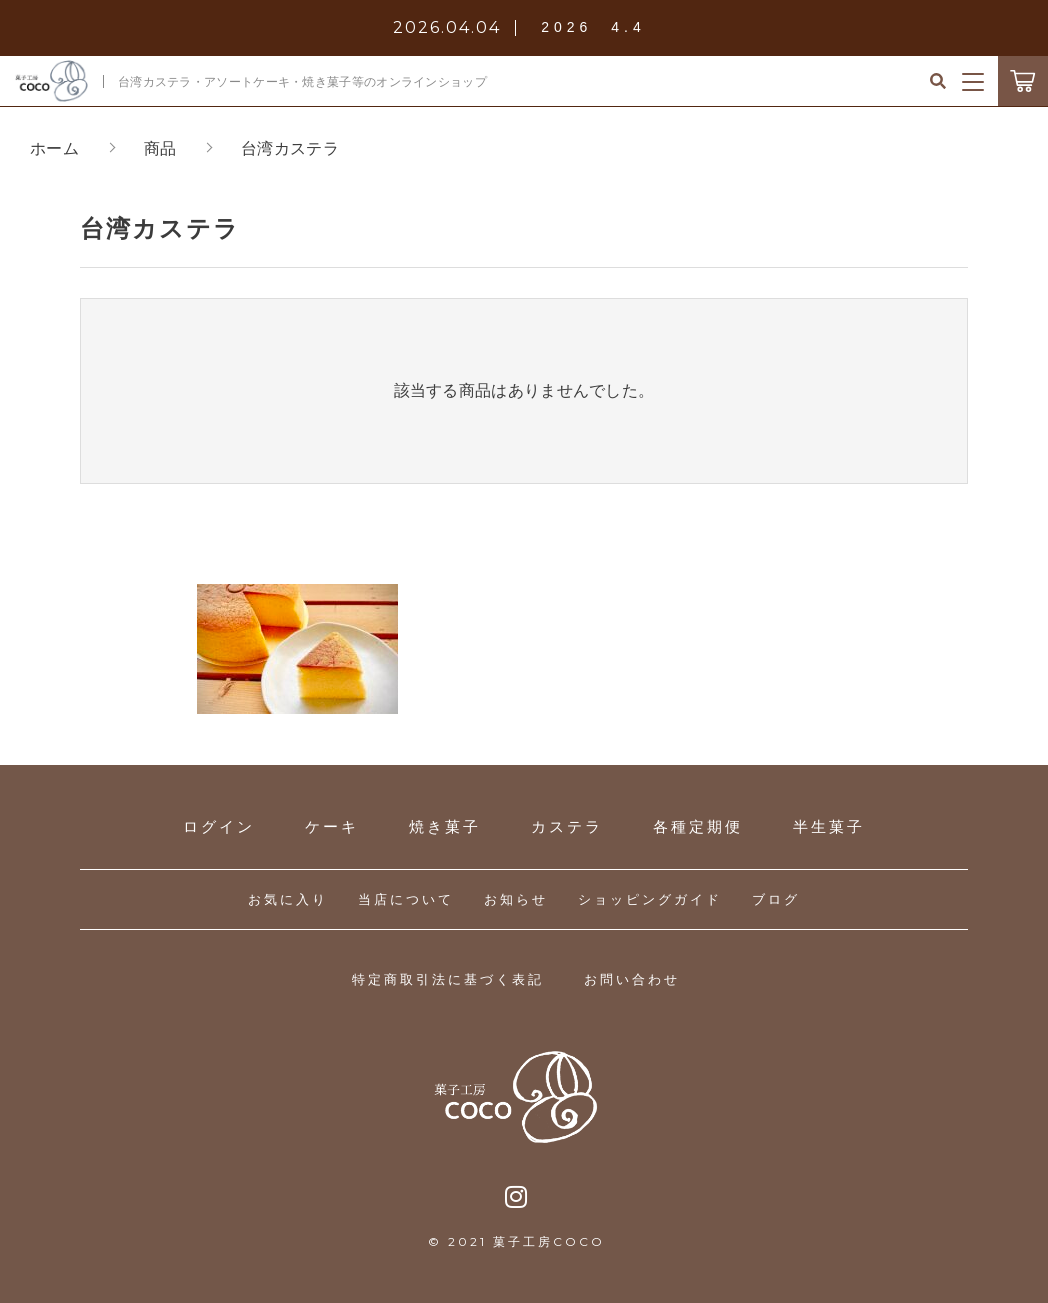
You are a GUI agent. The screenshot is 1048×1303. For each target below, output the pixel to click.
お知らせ (516, 899)
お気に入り (288, 899)
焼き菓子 (445, 826)
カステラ (567, 826)
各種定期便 (698, 826)
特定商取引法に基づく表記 (448, 979)
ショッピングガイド (650, 899)
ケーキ (332, 826)
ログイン (219, 826)
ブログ (776, 899)
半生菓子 (829, 826)
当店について (406, 899)
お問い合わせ (632, 979)
